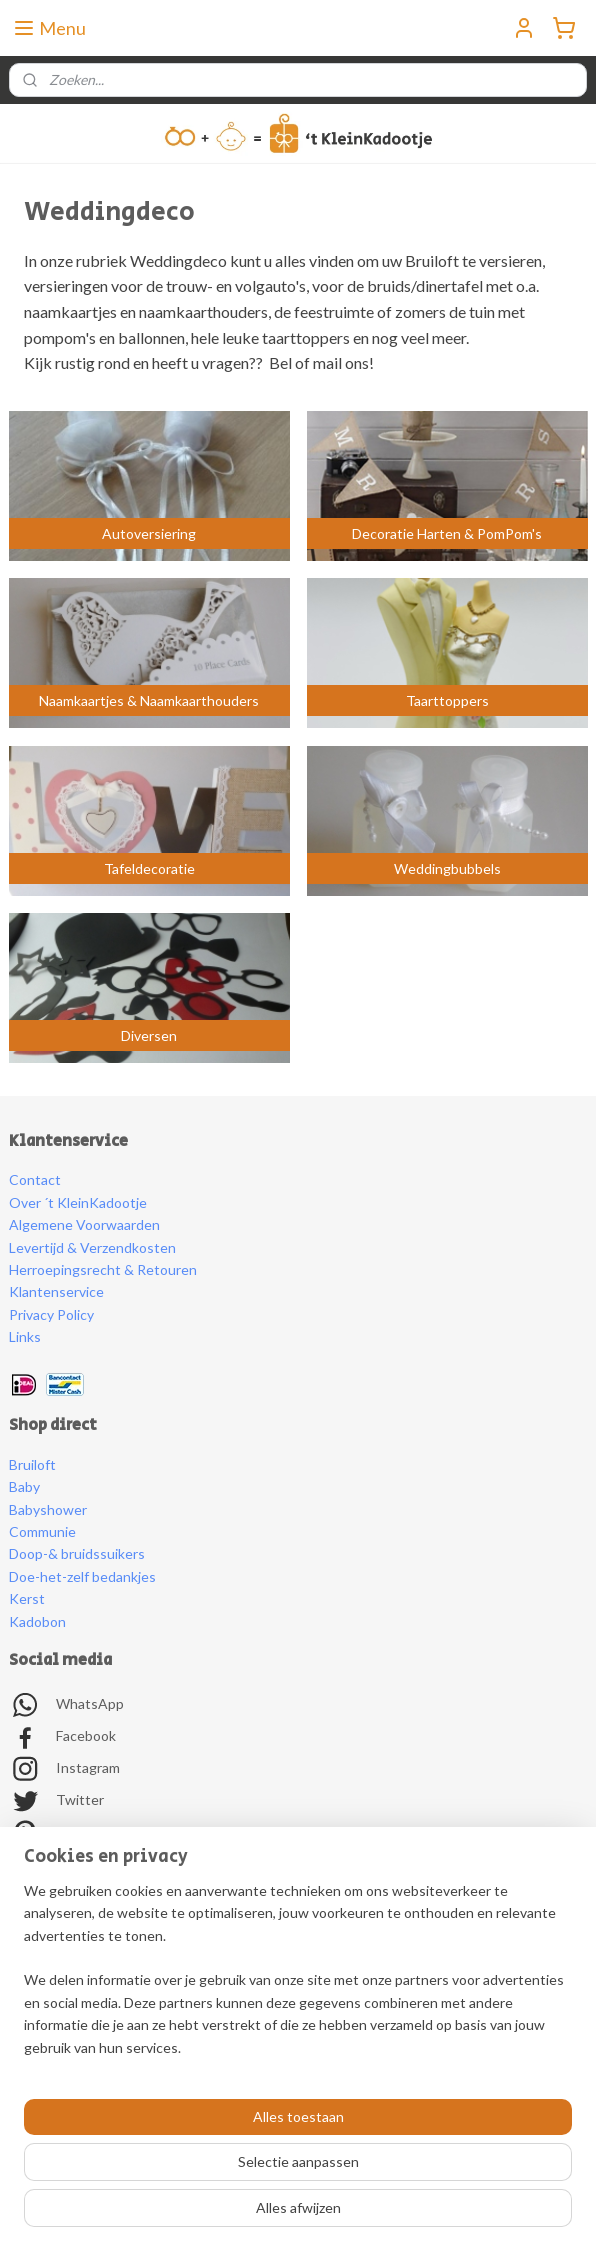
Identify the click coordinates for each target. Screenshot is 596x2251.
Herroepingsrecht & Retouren (103, 1269)
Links (25, 1336)
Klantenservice (56, 1291)
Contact (35, 1179)
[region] (298, 1977)
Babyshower (48, 1509)
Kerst (27, 1598)
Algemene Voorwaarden (84, 1224)
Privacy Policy (51, 1314)
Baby (24, 1486)
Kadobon (37, 1621)
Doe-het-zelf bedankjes (82, 1576)
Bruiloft (32, 1464)
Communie (42, 1531)
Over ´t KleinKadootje (78, 1202)
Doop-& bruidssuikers (77, 1553)
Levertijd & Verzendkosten (92, 1247)
